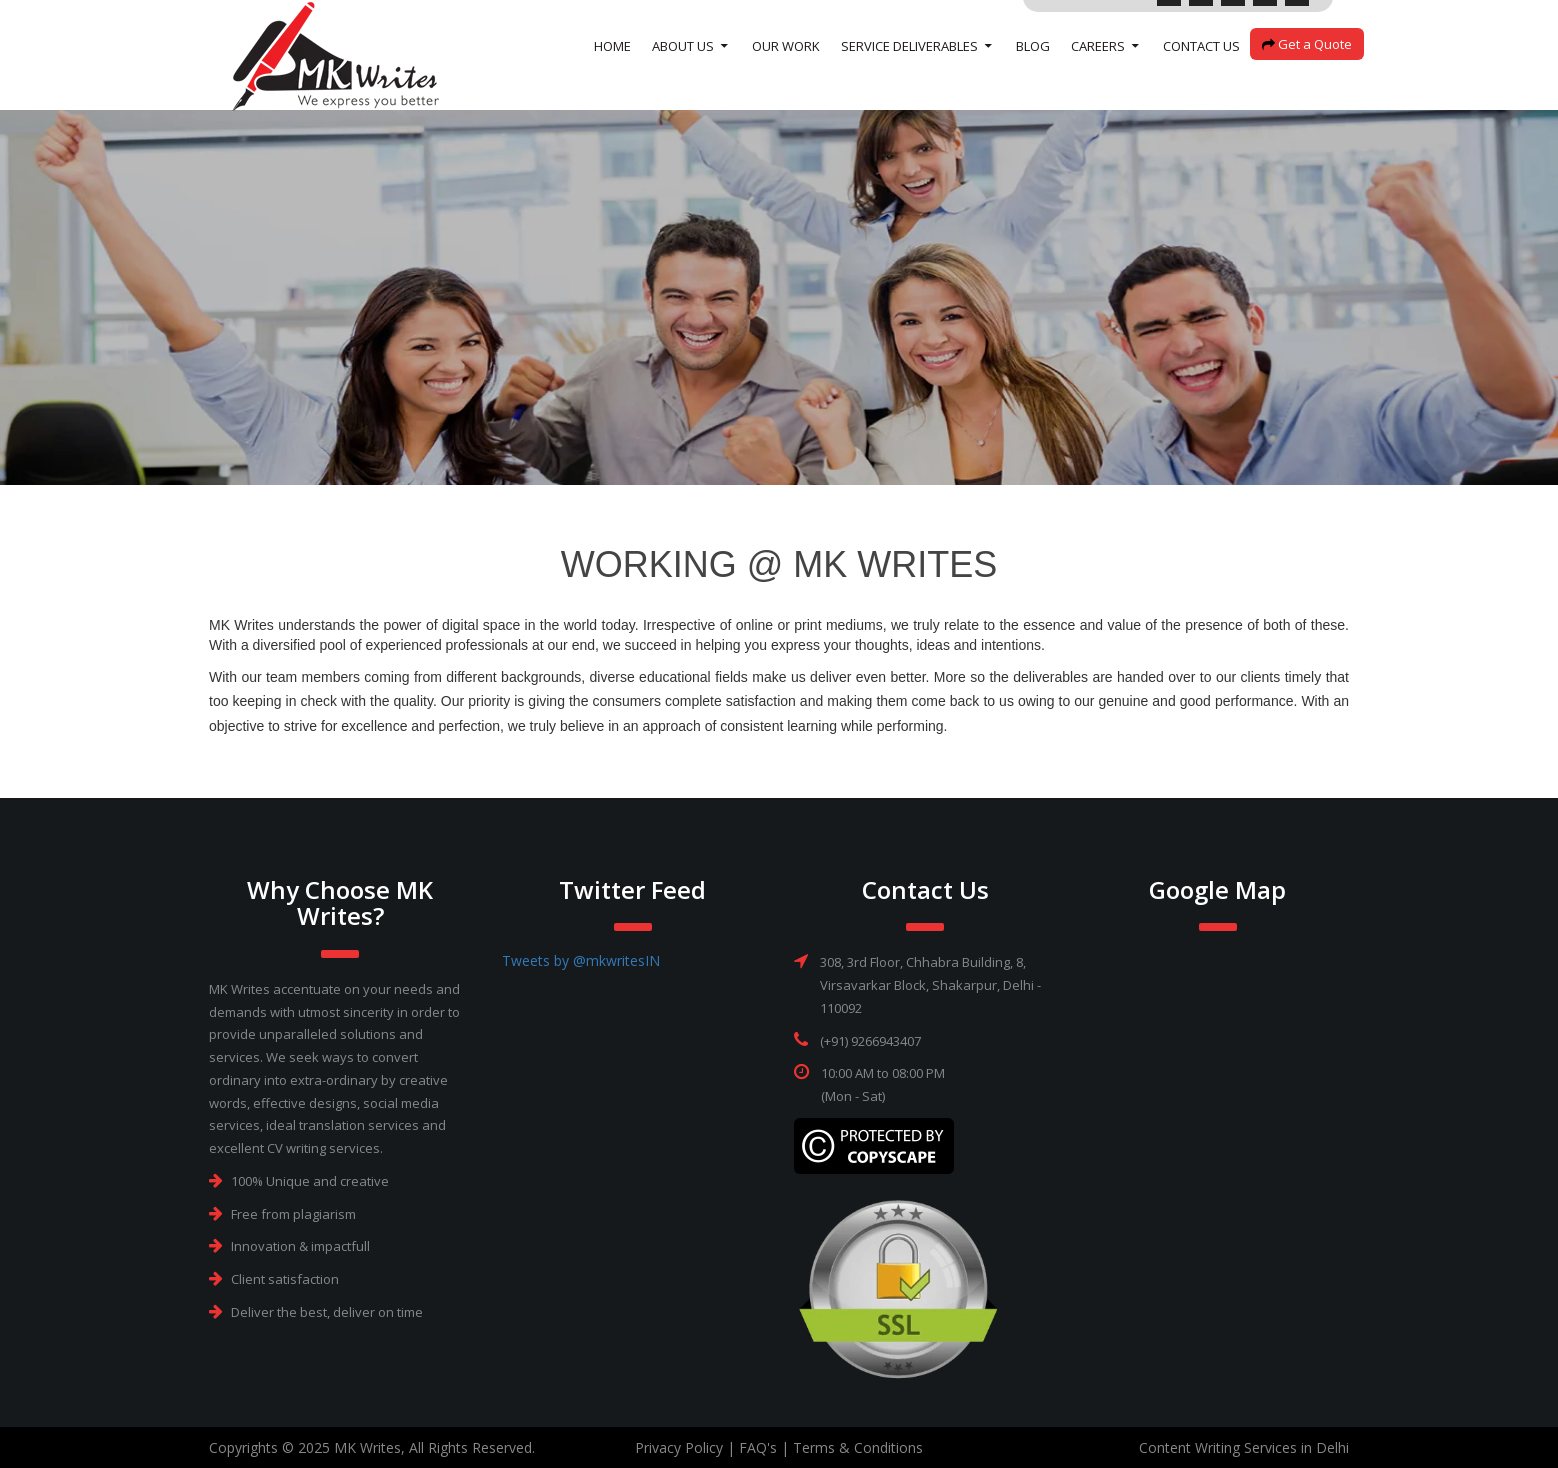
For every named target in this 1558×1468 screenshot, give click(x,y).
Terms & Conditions (858, 1447)
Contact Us (1201, 70)
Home (612, 70)
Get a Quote (1307, 68)
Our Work (786, 70)
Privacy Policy (679, 1447)
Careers (1098, 70)
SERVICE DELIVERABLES (909, 70)
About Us (683, 70)
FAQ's (758, 1447)
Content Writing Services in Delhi (1244, 1447)
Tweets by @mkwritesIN (581, 960)
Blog (1033, 70)
